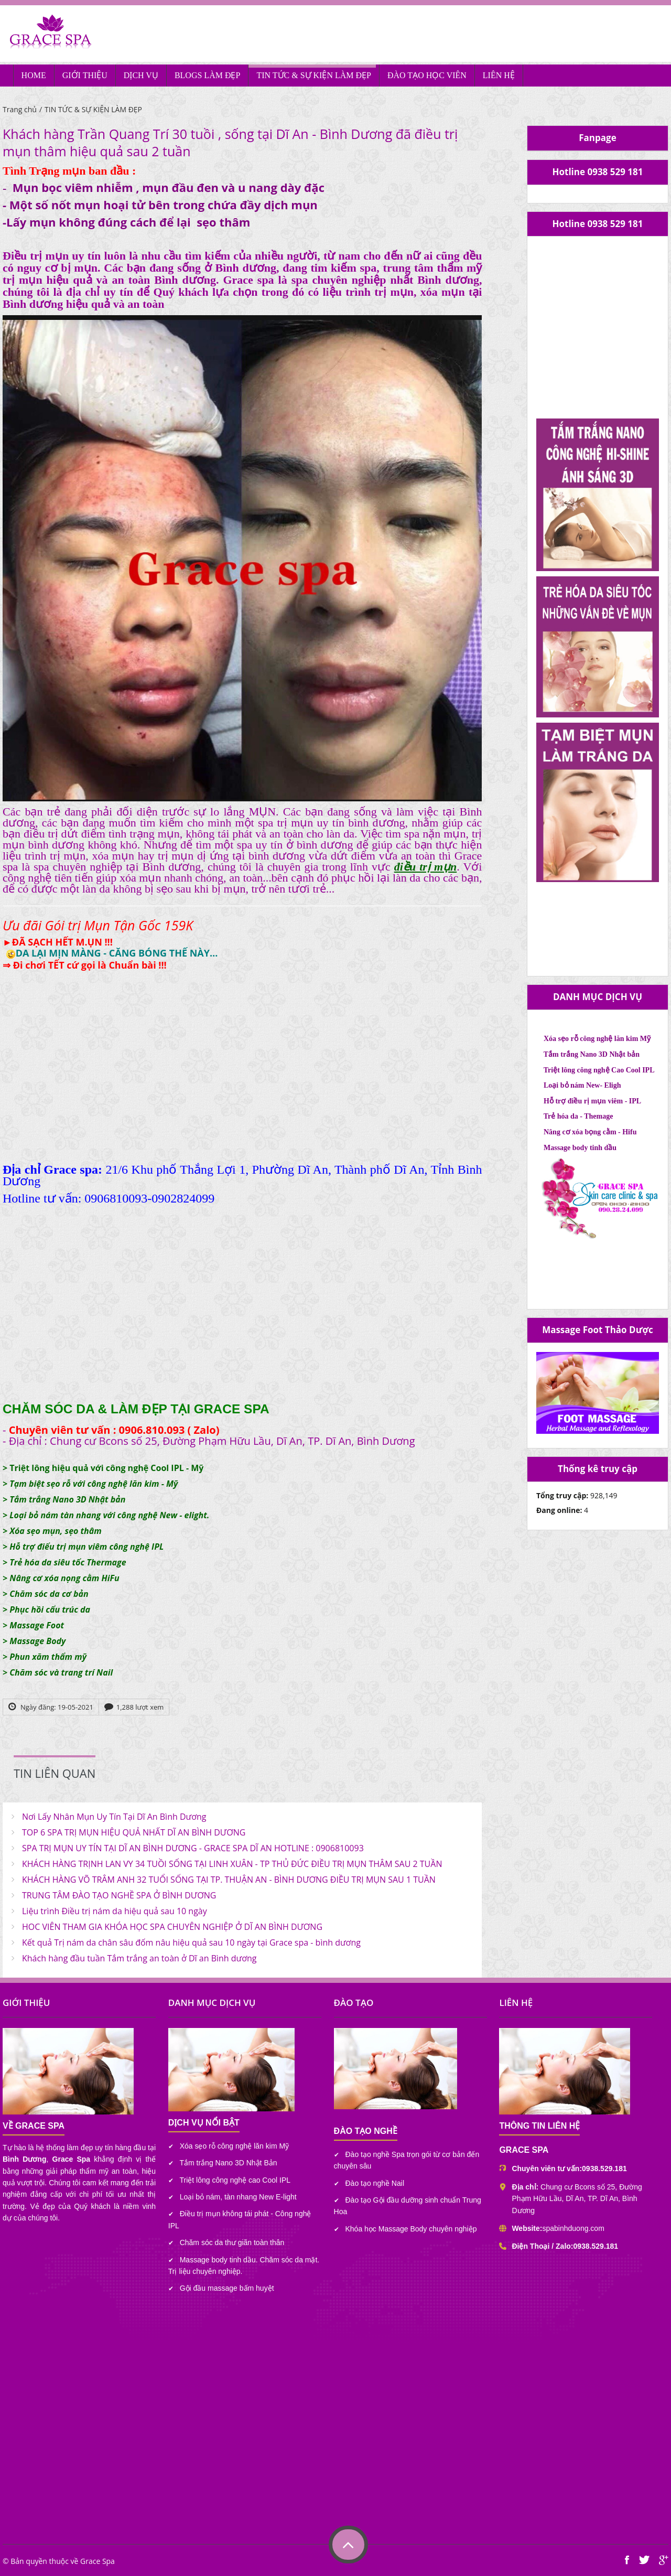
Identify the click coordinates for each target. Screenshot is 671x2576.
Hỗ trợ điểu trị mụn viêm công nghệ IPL (86, 1546)
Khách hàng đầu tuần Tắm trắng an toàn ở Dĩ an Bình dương (139, 1958)
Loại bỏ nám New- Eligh (582, 1085)
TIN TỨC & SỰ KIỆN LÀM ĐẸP (313, 75)
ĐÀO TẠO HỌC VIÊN (427, 75)
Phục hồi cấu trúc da (49, 1609)
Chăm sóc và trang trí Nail (61, 1672)
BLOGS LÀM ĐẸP (207, 75)
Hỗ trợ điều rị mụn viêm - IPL (592, 1101)
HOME (33, 75)
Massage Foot (36, 1625)
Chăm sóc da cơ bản (48, 1594)
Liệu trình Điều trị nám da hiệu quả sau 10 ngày (114, 1911)
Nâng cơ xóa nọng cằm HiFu (64, 1578)
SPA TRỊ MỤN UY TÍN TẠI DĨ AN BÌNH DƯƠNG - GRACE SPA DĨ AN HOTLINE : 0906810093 (193, 1848)
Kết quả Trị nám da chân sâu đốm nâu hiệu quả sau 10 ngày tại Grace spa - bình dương (191, 1942)
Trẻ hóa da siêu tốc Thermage (67, 1562)
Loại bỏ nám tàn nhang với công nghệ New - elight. (109, 1515)
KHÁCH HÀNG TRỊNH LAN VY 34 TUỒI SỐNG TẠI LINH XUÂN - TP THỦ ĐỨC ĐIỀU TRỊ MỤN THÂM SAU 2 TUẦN (232, 1864)
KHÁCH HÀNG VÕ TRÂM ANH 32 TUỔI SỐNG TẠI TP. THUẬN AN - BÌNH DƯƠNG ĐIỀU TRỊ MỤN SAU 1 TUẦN (229, 1879)
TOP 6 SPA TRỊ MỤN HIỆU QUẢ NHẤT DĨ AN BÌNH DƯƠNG (133, 1832)
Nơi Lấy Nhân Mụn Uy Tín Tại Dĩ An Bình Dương (114, 1816)
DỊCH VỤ (141, 75)
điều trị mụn (425, 866)
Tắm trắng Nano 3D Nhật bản (67, 1499)
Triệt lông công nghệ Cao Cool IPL (599, 1070)
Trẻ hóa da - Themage (578, 1116)
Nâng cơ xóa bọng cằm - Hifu (590, 1132)
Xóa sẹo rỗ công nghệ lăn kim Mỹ (597, 1039)
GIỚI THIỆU (84, 75)
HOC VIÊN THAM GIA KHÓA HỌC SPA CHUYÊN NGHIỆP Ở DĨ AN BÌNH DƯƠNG (172, 1927)
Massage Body (37, 1641)
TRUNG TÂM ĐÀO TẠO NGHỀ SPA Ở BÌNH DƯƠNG (119, 1895)
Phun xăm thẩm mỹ (47, 1656)
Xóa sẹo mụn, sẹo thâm (55, 1531)
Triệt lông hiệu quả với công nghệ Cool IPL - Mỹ (106, 1468)
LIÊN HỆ (499, 75)
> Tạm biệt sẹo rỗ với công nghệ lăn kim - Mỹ (90, 1483)
